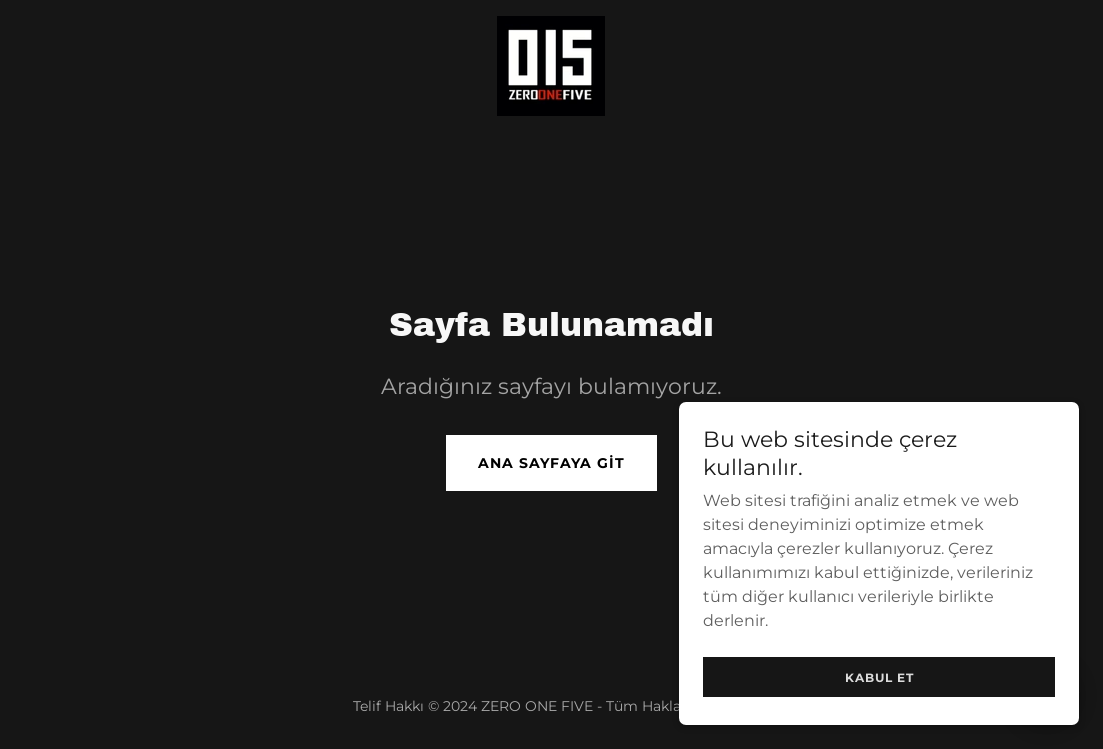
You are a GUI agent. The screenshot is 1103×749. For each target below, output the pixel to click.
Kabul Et (879, 677)
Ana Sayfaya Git (551, 463)
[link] (551, 64)
